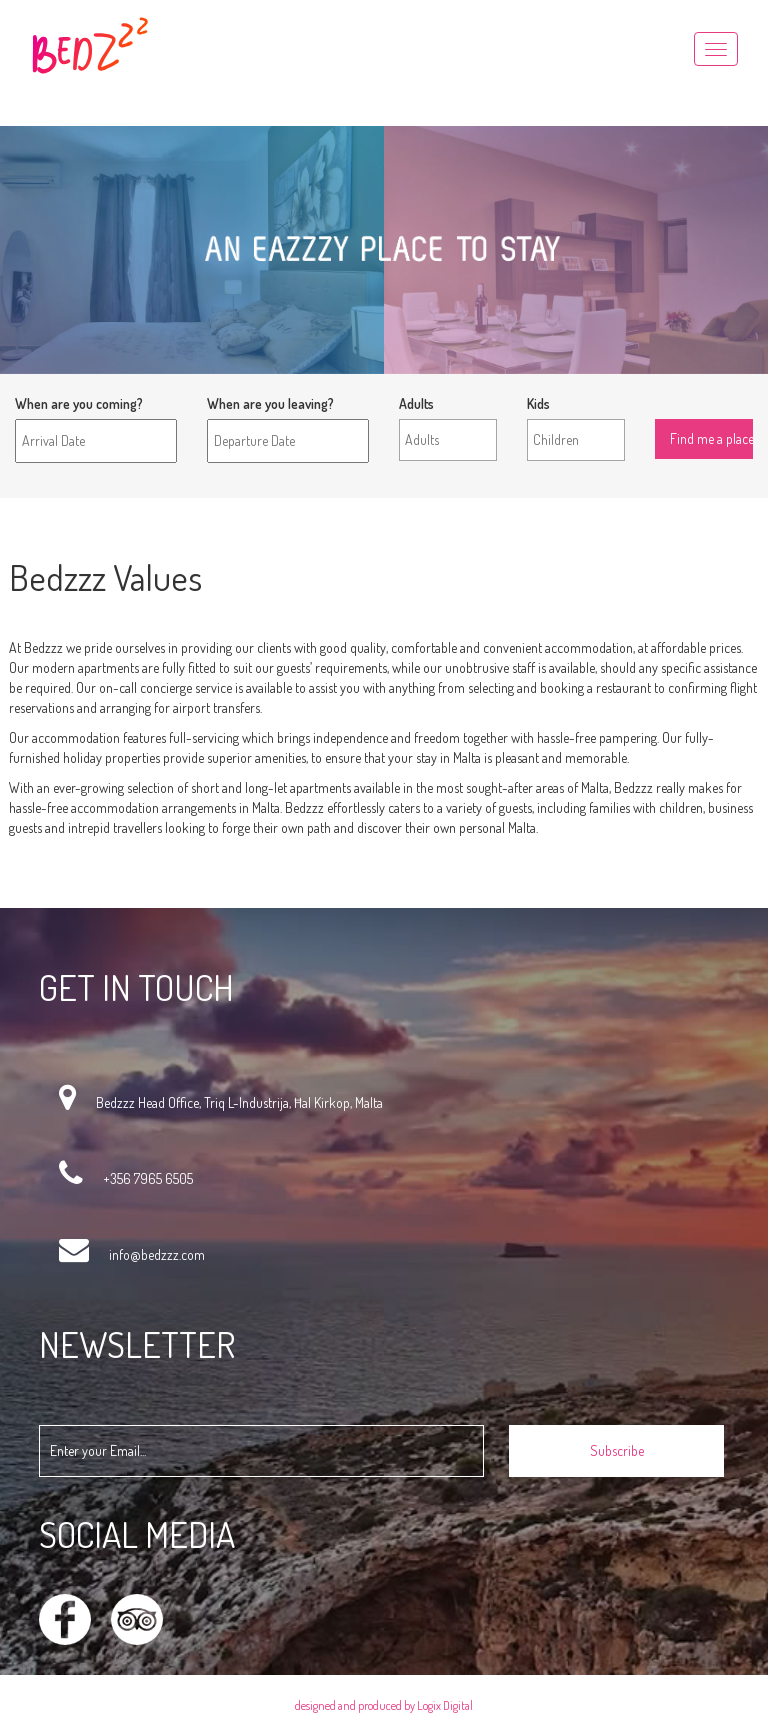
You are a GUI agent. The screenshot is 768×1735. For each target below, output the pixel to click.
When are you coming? (79, 403)
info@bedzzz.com (157, 1254)
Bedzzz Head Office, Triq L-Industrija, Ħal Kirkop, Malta (239, 1102)
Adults (416, 403)
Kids (538, 403)
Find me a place (699, 403)
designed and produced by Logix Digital (384, 1705)
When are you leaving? (270, 403)
